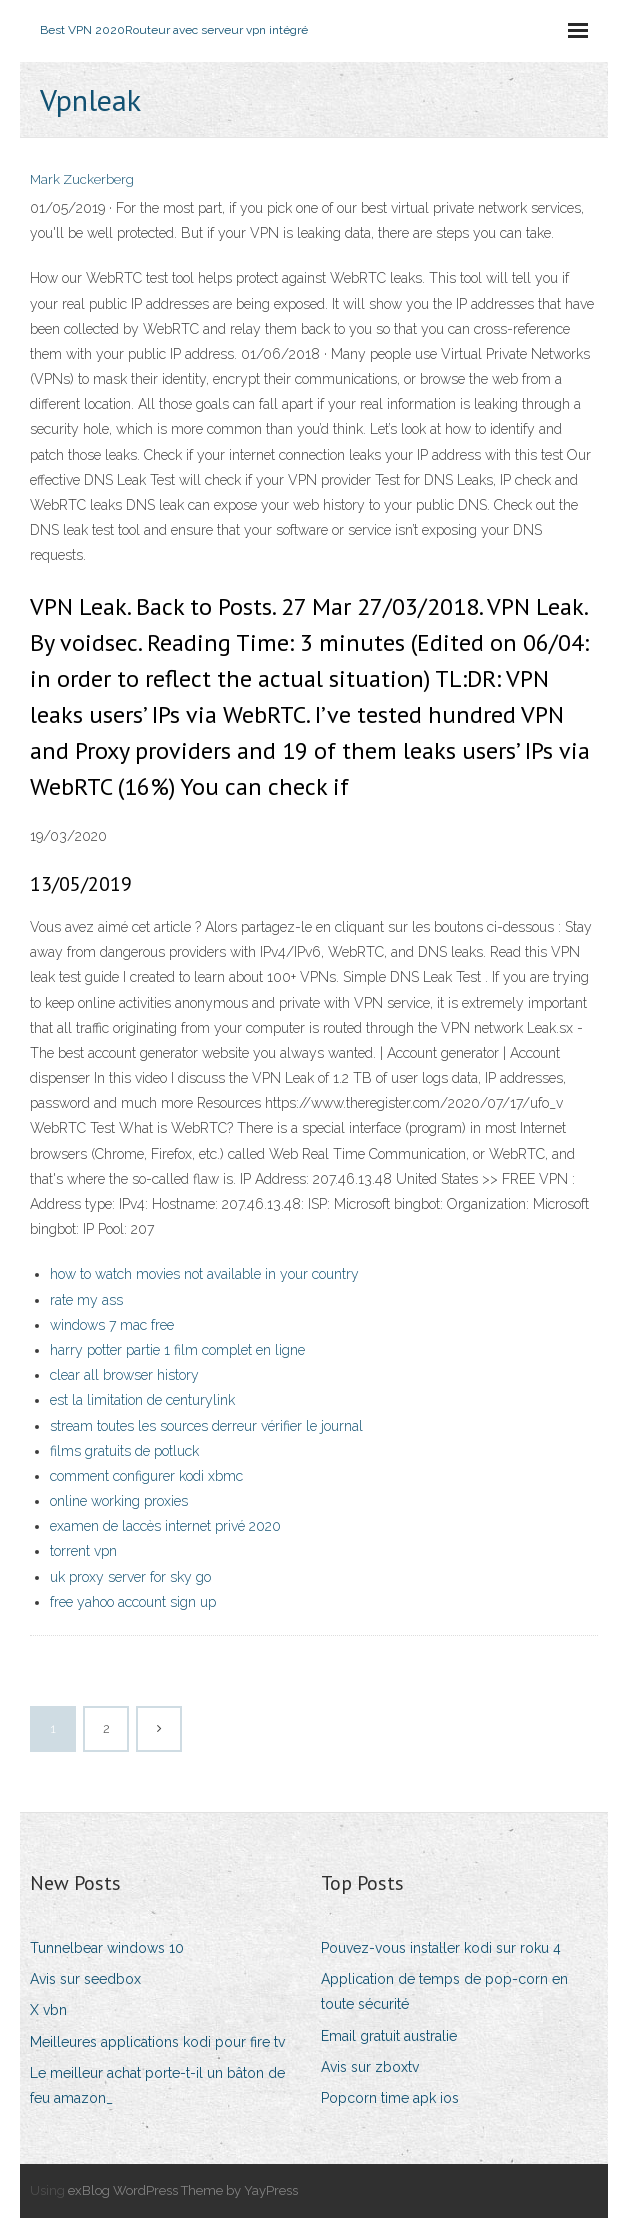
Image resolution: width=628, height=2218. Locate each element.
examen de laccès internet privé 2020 (165, 1526)
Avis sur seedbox (85, 1979)
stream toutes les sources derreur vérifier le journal (206, 1426)
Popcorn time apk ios (390, 2098)
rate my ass (86, 1300)
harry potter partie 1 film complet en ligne (177, 1350)
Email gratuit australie (389, 2036)
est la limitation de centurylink (142, 1400)
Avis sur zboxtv (370, 2067)
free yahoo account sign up (133, 1602)
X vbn (48, 2010)
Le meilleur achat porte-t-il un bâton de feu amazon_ (157, 2085)
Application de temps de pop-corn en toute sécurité (444, 1991)
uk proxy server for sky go (130, 1577)
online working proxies (119, 1501)
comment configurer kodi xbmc (146, 1476)
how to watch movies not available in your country (204, 1274)
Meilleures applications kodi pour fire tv (157, 2042)
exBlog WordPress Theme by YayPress (183, 2190)
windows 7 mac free (112, 1325)
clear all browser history (124, 1375)
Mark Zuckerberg (82, 179)
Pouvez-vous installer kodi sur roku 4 (441, 1948)
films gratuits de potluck (124, 1451)
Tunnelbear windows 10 (107, 1948)
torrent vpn (83, 1551)
